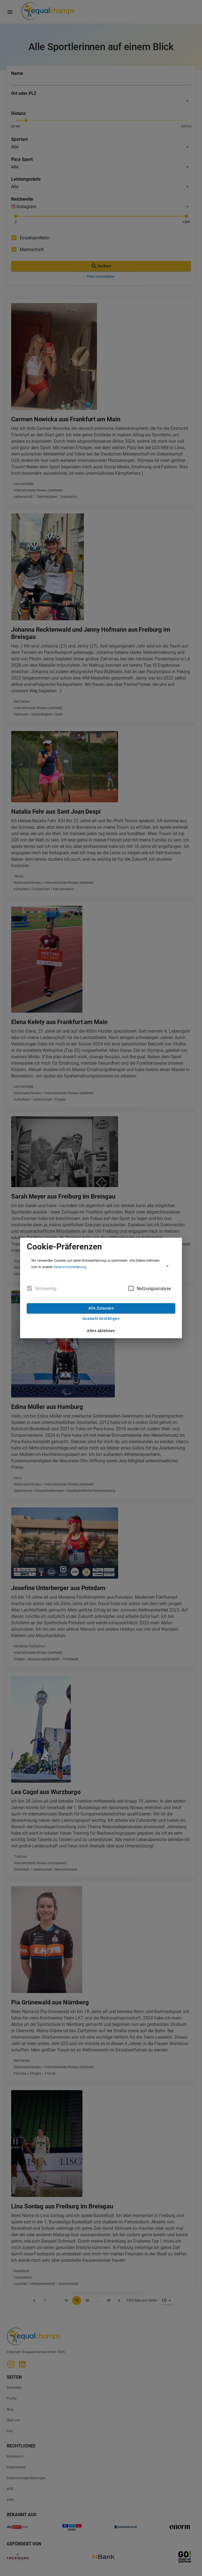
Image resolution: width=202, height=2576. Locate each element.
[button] (101, 1266)
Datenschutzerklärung (69, 1267)
